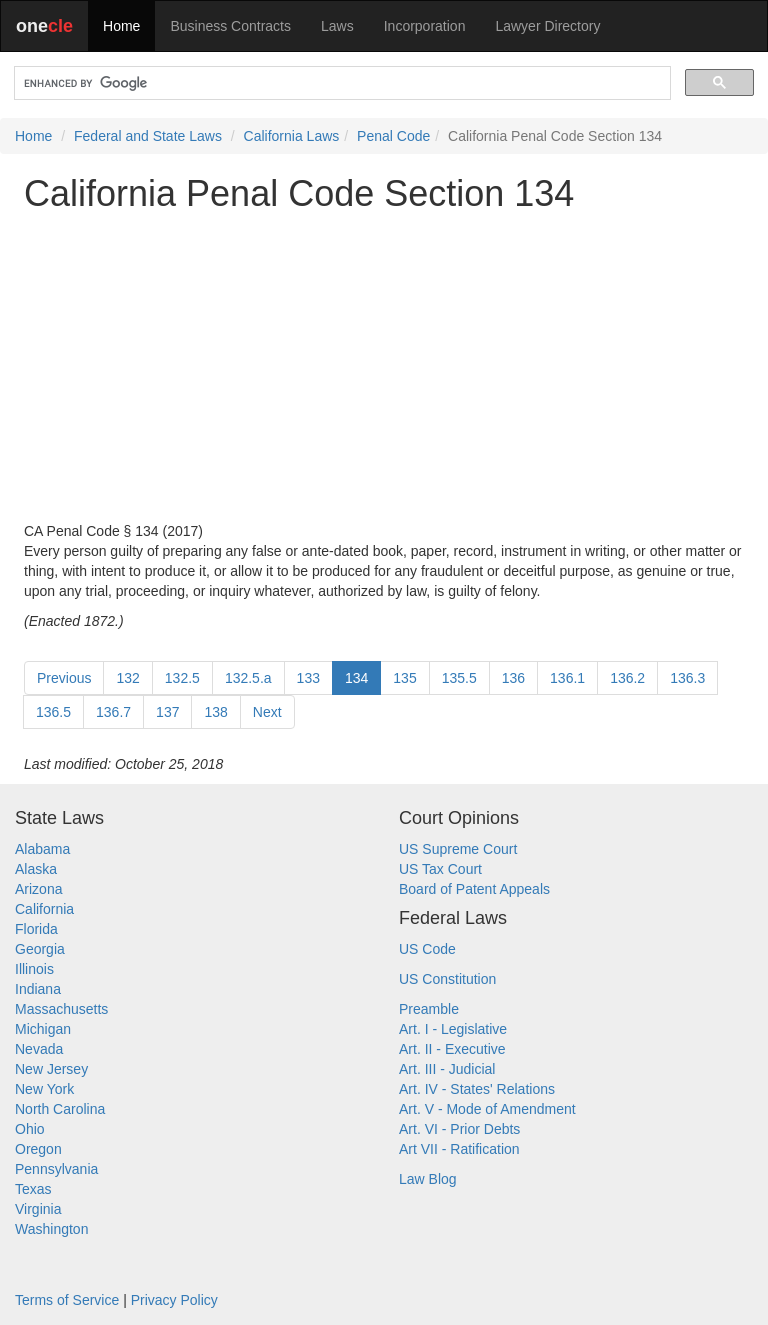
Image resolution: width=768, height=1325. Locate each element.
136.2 (627, 678)
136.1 (567, 678)
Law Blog (428, 1179)
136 (513, 678)
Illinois (34, 969)
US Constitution (447, 979)
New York (44, 1089)
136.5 (53, 712)
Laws (337, 26)
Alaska (36, 869)
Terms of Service (67, 1300)
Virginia (38, 1209)
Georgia (40, 949)
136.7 (113, 712)
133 (308, 678)
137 (167, 712)
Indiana (38, 989)
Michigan (43, 1029)
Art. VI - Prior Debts (459, 1129)
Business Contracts (230, 26)
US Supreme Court (458, 849)
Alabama (42, 849)
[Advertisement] (384, 367)
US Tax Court (440, 869)
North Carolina (60, 1109)
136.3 (687, 678)
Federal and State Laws (148, 136)
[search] (340, 83)
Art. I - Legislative (453, 1029)
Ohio (30, 1129)
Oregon (38, 1149)
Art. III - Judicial (447, 1069)
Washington (51, 1229)
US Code (427, 949)
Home (121, 26)
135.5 (459, 678)
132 (127, 678)
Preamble (429, 1009)
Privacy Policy (174, 1300)
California (44, 909)
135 (404, 678)
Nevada (39, 1049)
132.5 (182, 678)
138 (215, 712)
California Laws (292, 136)
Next (267, 712)
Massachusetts (61, 1009)
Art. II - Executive (452, 1049)
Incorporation (425, 26)
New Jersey (51, 1069)
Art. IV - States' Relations (477, 1089)
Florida (36, 929)
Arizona (38, 889)
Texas (33, 1189)
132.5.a (248, 678)
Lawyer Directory (547, 26)
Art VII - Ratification (459, 1149)
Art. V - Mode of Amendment (487, 1109)
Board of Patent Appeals (474, 889)
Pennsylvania (56, 1169)
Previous (64, 678)
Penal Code (393, 136)
